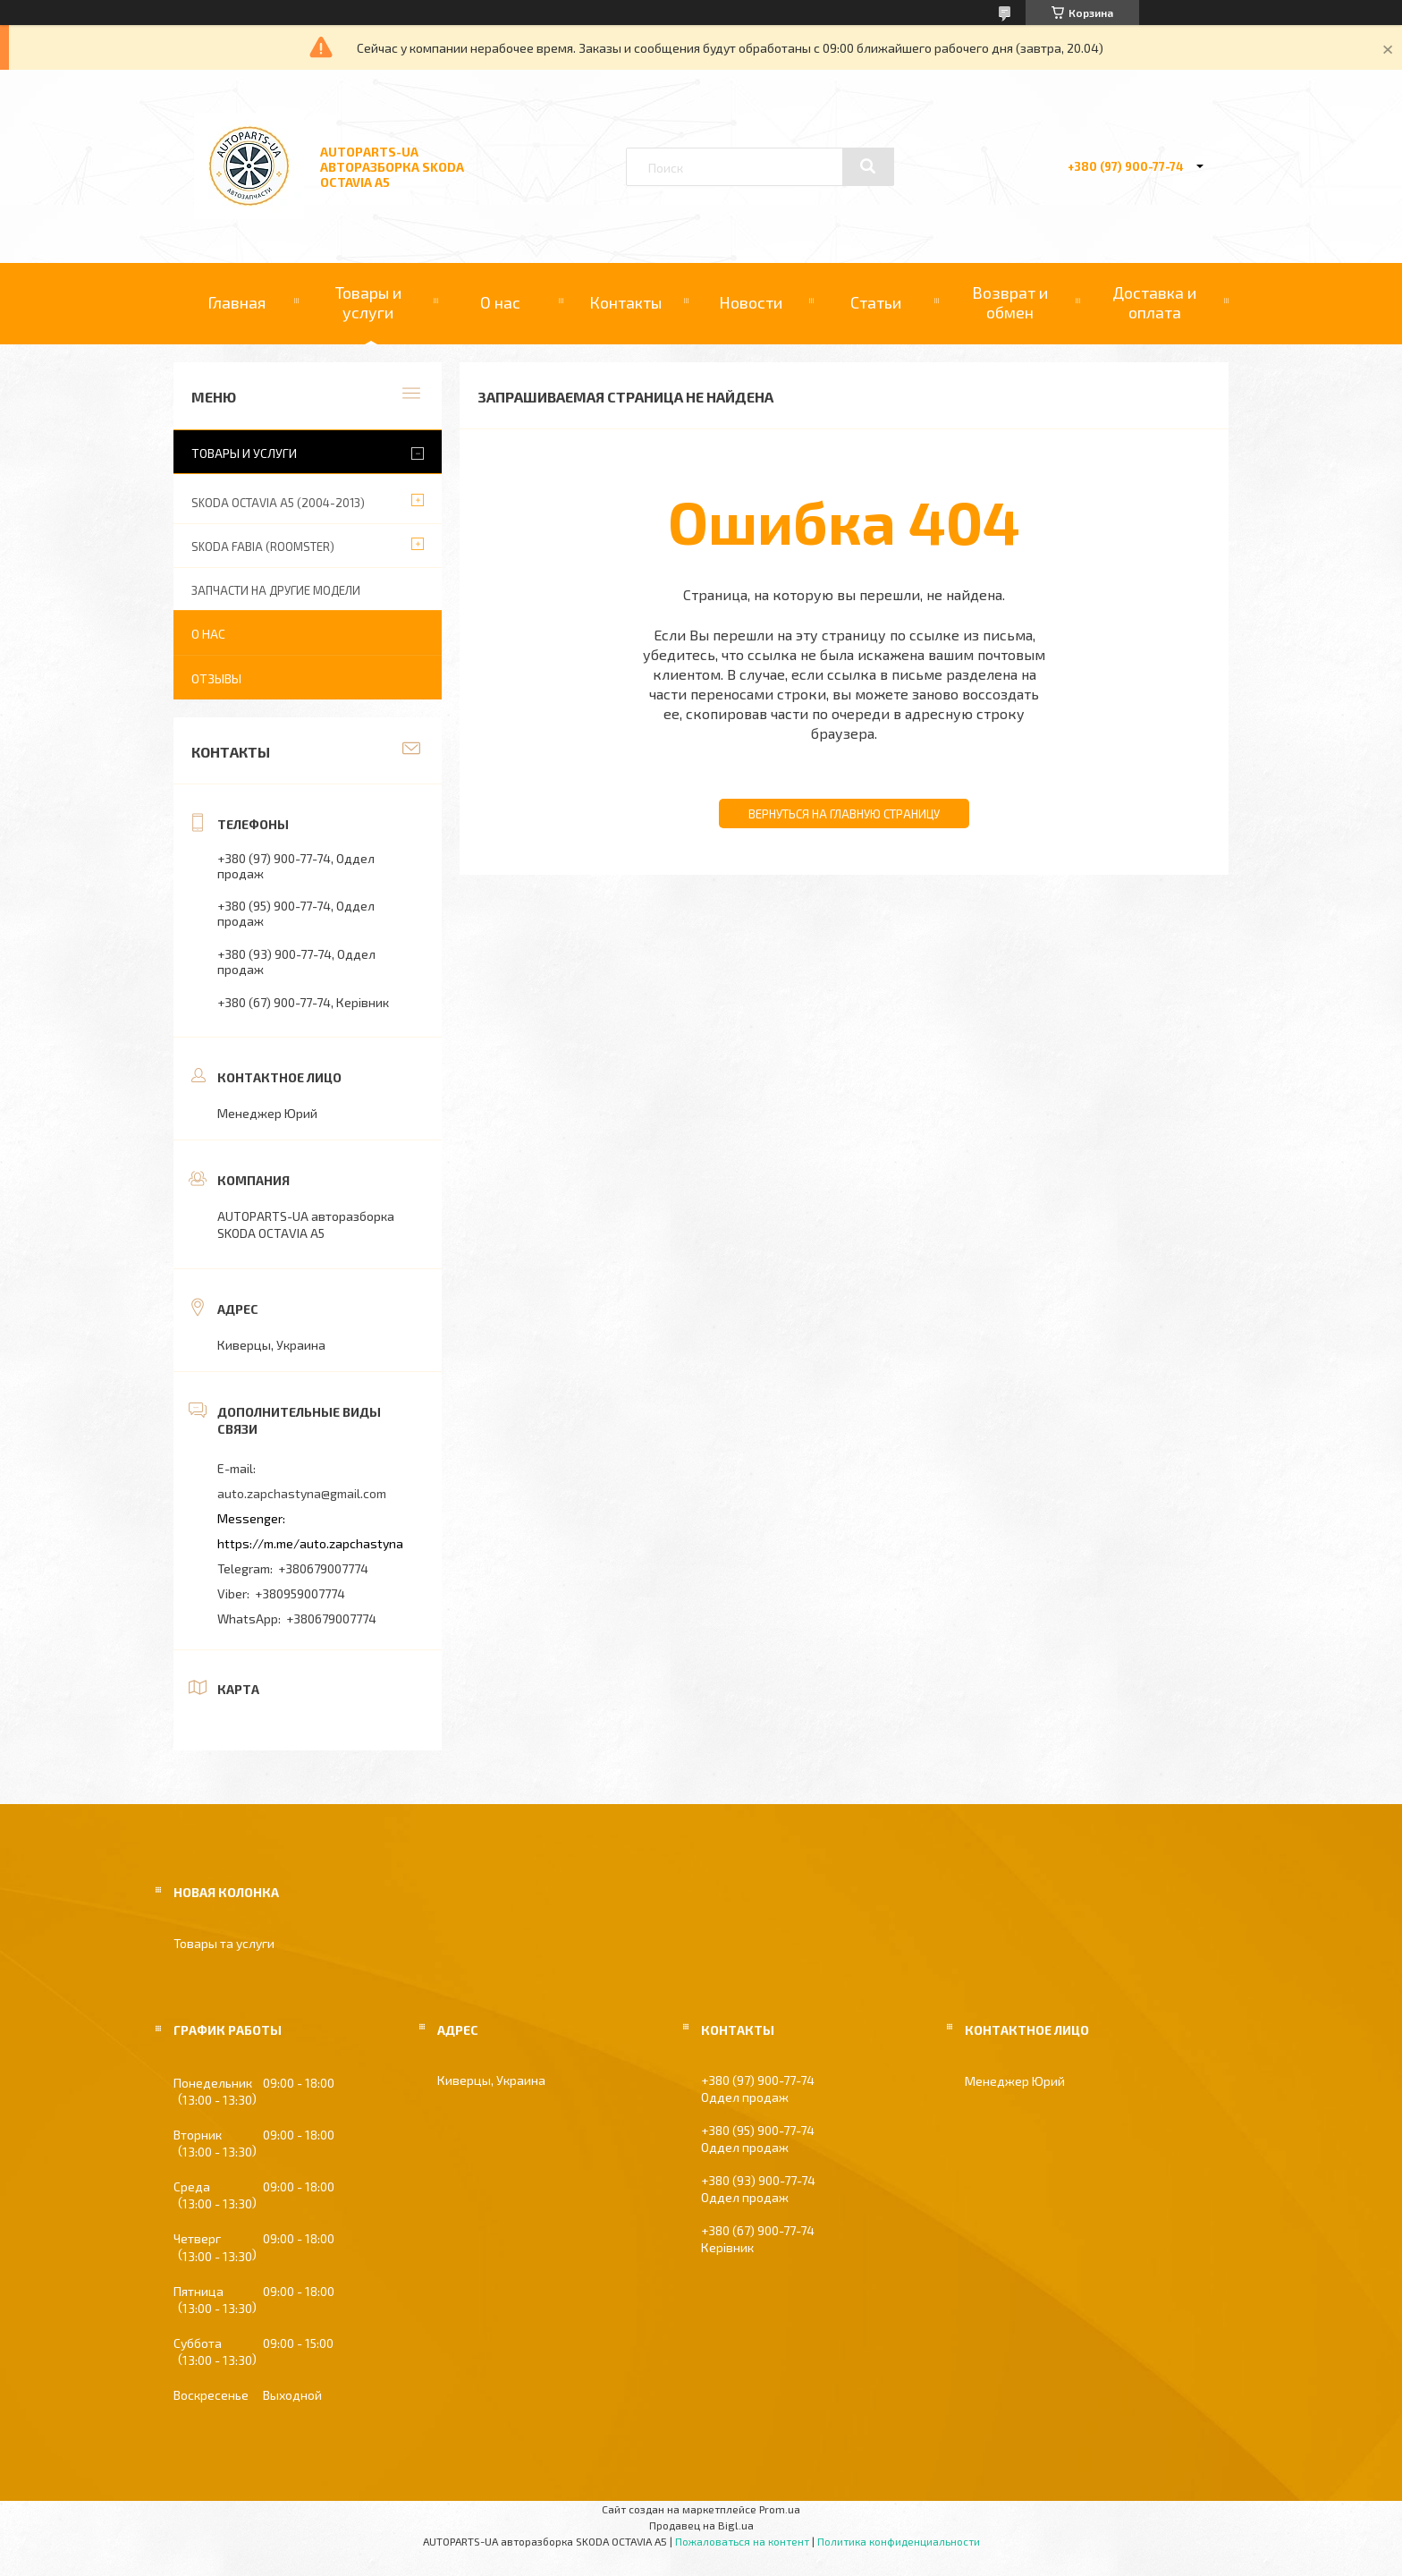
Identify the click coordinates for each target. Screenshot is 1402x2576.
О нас (500, 302)
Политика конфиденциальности (898, 2541)
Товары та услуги (223, 1943)
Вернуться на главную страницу (844, 814)
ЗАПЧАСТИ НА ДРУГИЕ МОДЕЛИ (275, 590)
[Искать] (868, 166)
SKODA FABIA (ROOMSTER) (262, 546)
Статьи (875, 302)
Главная (236, 302)
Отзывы (216, 678)
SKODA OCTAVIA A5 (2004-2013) (278, 503)
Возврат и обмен (1010, 302)
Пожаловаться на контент (742, 2541)
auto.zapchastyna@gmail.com (301, 1493)
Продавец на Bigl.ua (701, 2525)
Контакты (625, 302)
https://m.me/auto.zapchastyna (310, 1543)
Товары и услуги (368, 302)
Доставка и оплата (1154, 302)
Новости (750, 302)
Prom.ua (779, 2509)
